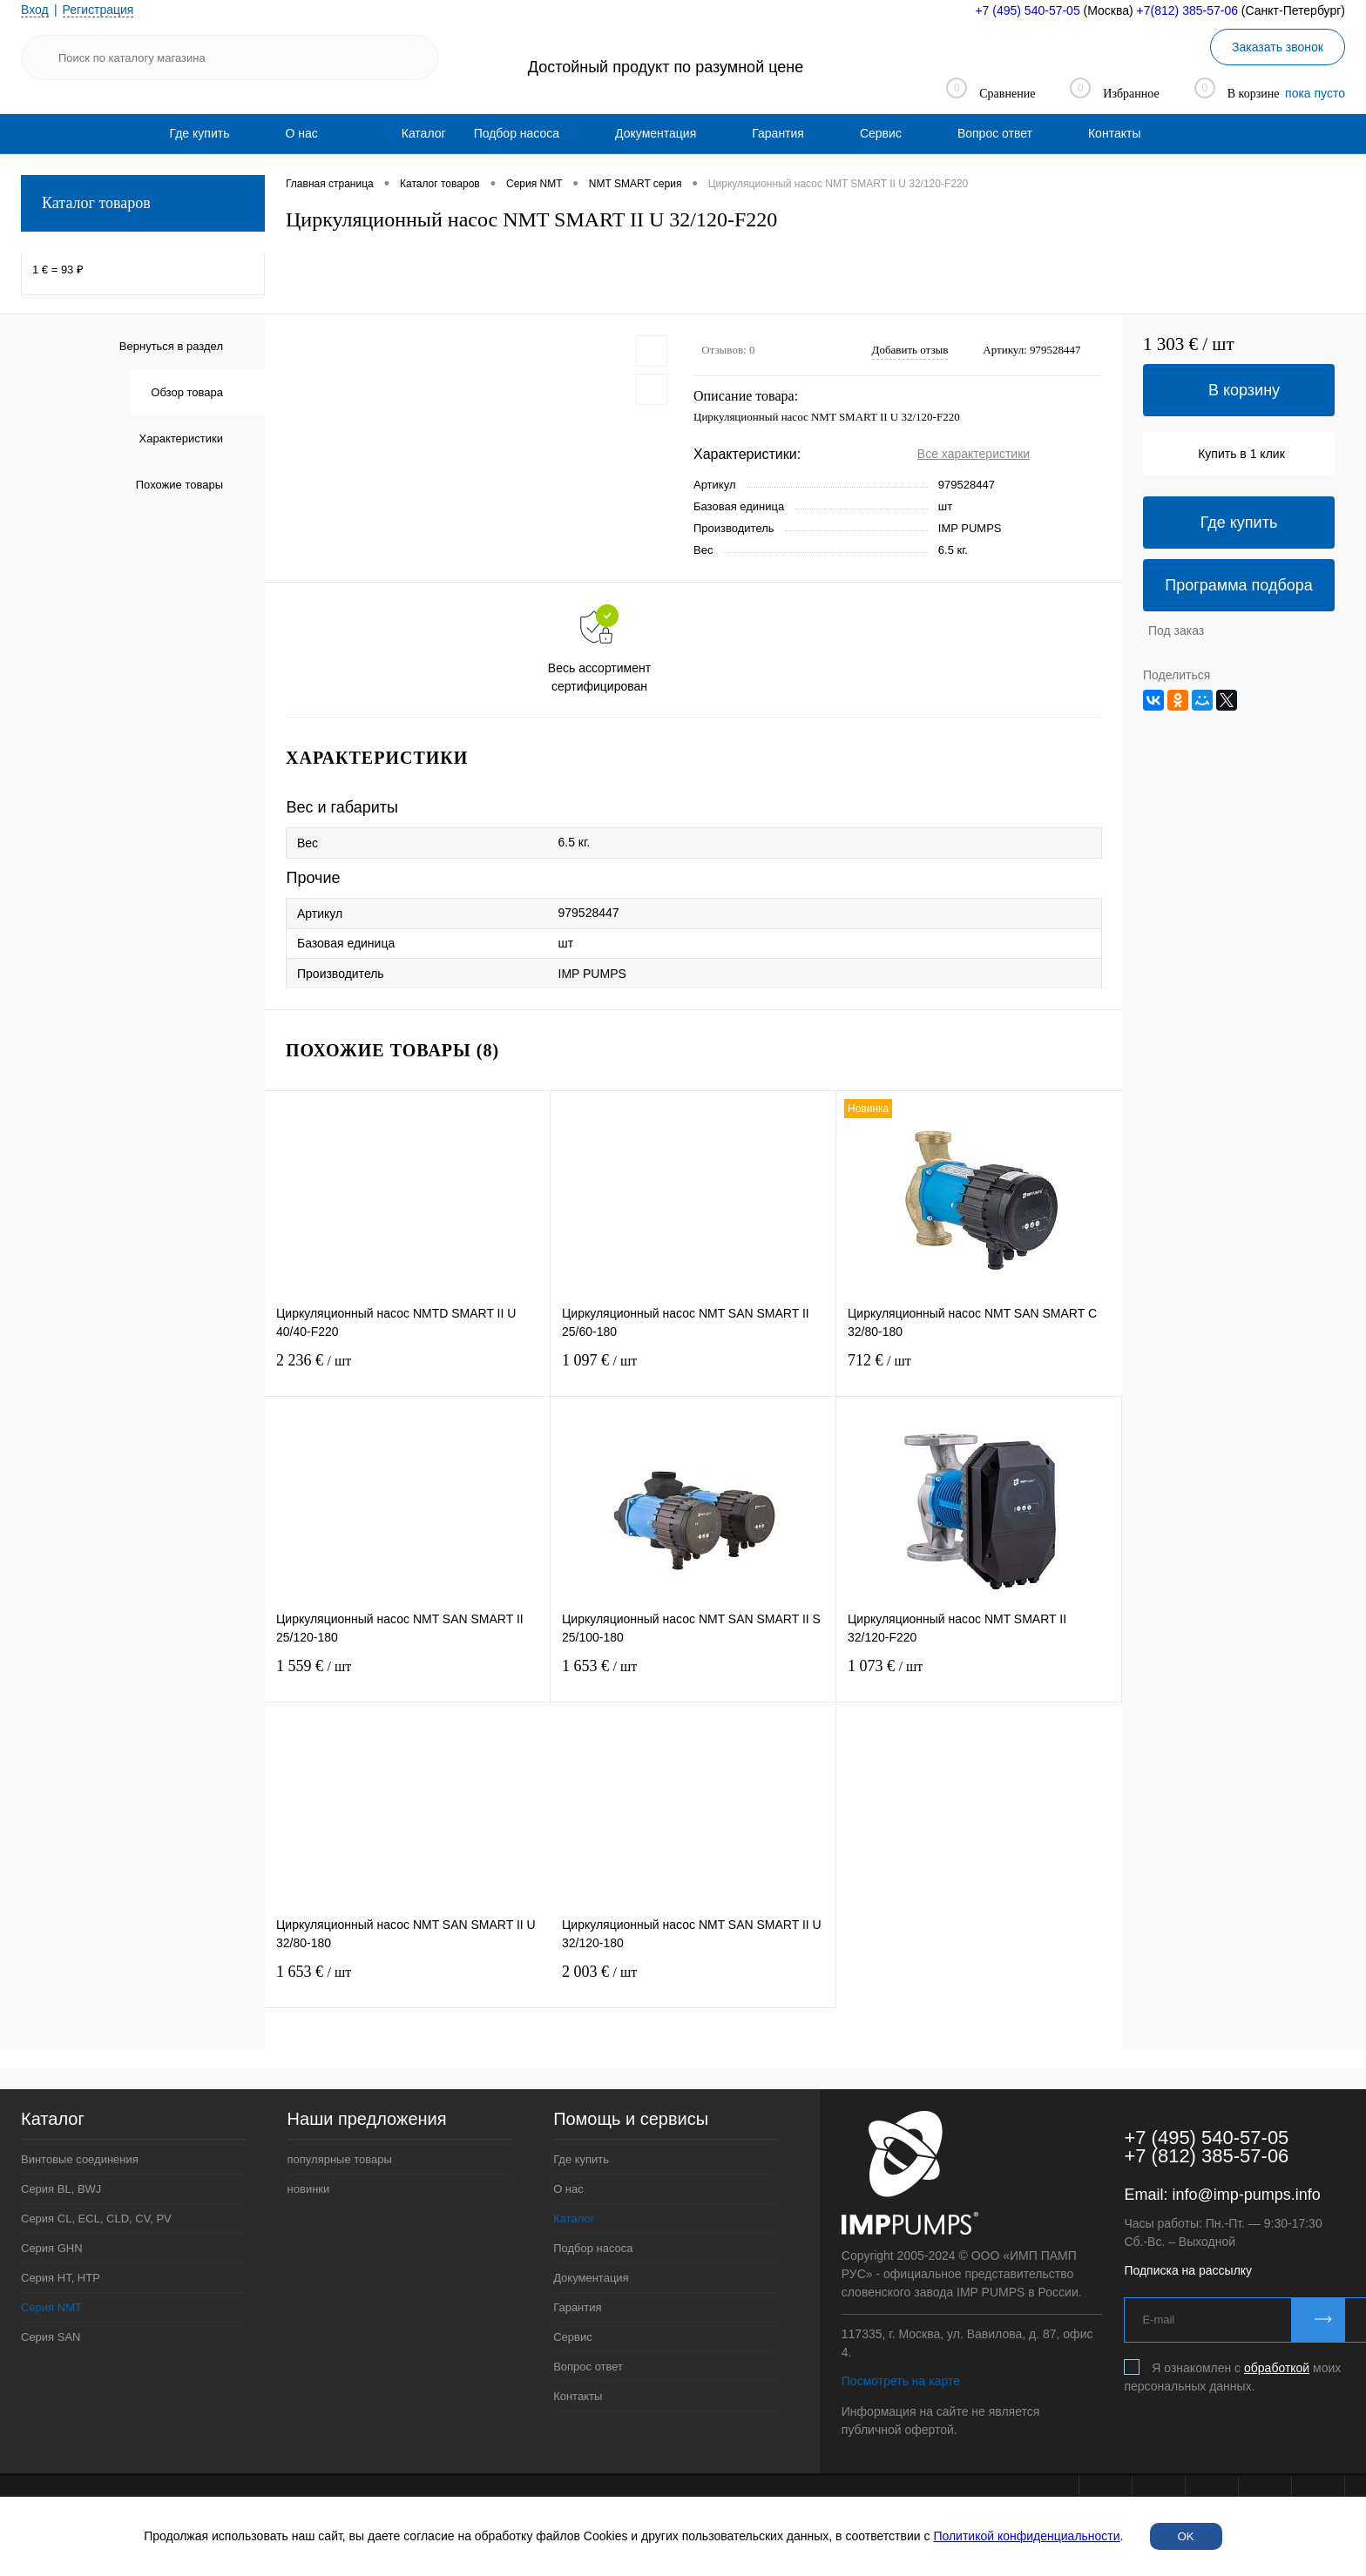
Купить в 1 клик (1241, 454)
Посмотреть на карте (901, 2381)
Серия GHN (52, 2248)
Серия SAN (51, 2336)
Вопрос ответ (994, 133)
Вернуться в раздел (171, 346)
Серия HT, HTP (60, 2277)
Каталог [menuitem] (424, 133)
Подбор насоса (516, 133)
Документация (655, 133)
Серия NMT (51, 2307)
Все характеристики (973, 454)
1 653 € (693, 1676)
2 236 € (407, 1371)
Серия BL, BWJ (61, 2188)
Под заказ (1176, 630)
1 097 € (693, 1371)
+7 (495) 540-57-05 (1027, 10)
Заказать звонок (1277, 47)
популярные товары (339, 2159)
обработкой (1276, 2368)
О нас (301, 133)
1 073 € (979, 1676)
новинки (308, 2188)
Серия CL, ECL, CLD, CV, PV (96, 2218)
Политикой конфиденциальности (1026, 2536)
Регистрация (98, 10)
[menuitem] (200, 133)
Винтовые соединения (80, 2159)
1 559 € (407, 1676)
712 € (979, 1371)
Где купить (200, 133)
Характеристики (181, 438)
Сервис (881, 133)
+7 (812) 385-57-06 (1206, 2156)
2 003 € (693, 1982)
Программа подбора (1239, 585)
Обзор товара (187, 392)
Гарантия (778, 133)
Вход (35, 10)
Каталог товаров (143, 203)
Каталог (573, 2218)
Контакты (1114, 133)
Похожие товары (179, 484)
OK (1186, 2536)
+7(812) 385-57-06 (1187, 10)
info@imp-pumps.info (1246, 2194)
